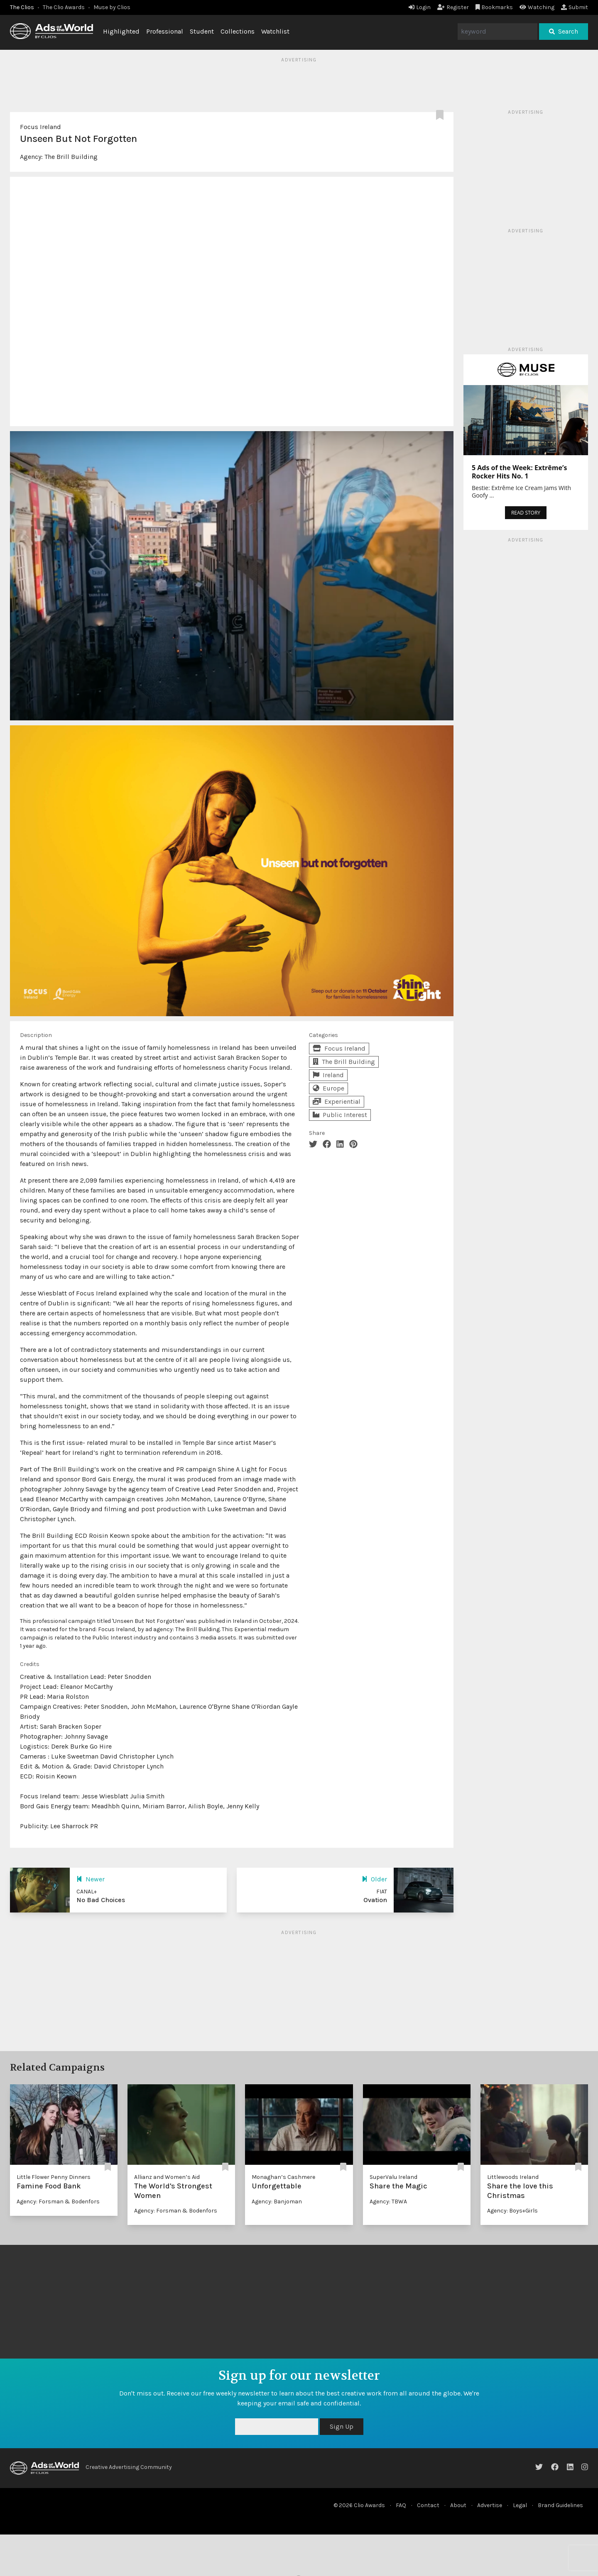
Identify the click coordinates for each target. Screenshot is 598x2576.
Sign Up (341, 2426)
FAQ (401, 2505)
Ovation (375, 1900)
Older (374, 1879)
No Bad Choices (100, 1900)
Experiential (336, 1101)
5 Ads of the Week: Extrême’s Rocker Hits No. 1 (519, 472)
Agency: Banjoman (277, 2201)
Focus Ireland (40, 127)
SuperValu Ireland (393, 2177)
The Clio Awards (64, 7)
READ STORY (525, 512)
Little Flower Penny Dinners (54, 2177)
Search (563, 31)
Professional (164, 31)
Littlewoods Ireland (513, 2177)
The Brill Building (71, 157)
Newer (90, 1879)
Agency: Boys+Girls (512, 2210)
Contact (428, 2505)
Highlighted (121, 31)
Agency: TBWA (388, 2201)
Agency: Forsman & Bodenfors (58, 2201)
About (458, 2505)
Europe (328, 1088)
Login (420, 7)
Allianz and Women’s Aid (167, 2177)
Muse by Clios (111, 7)
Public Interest (340, 1115)
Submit (574, 7)
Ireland (328, 1075)
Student (202, 31)
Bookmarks (494, 7)
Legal (520, 2505)
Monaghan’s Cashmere (283, 2177)
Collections (238, 31)
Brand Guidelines (560, 2505)
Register (453, 7)
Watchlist (275, 31)
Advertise (489, 2505)
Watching (537, 7)
